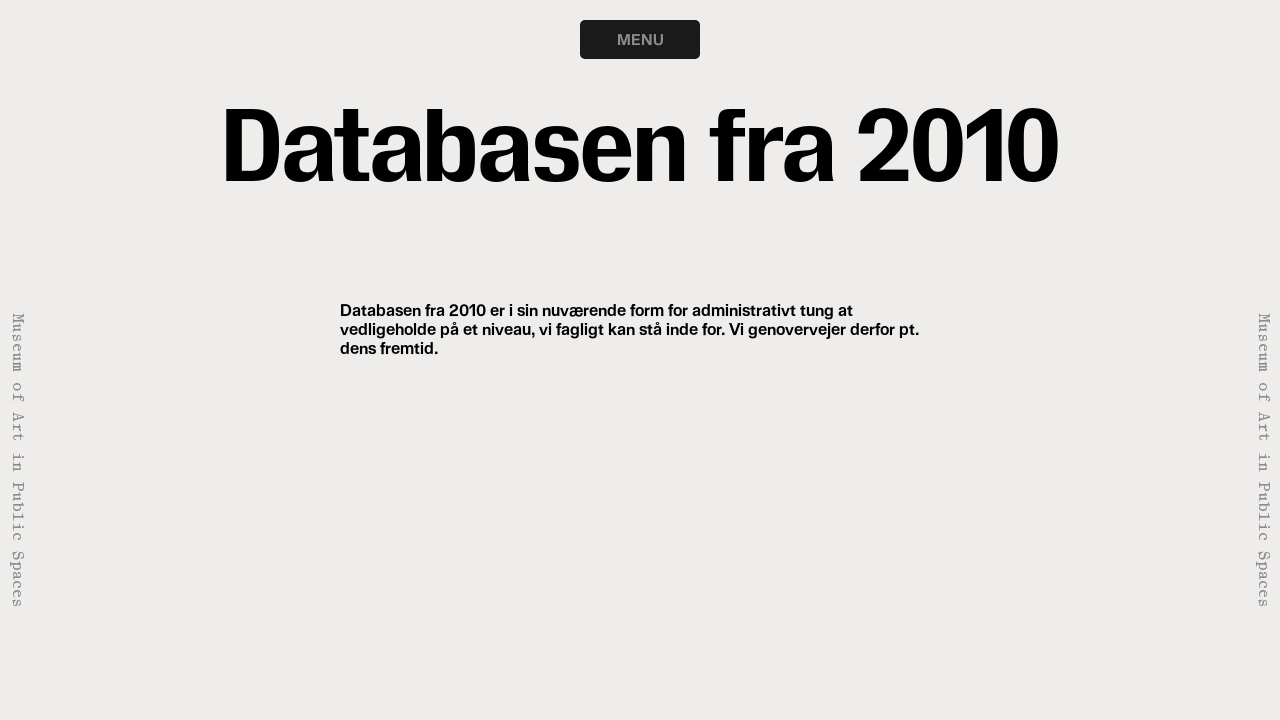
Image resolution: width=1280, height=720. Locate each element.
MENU (640, 39)
